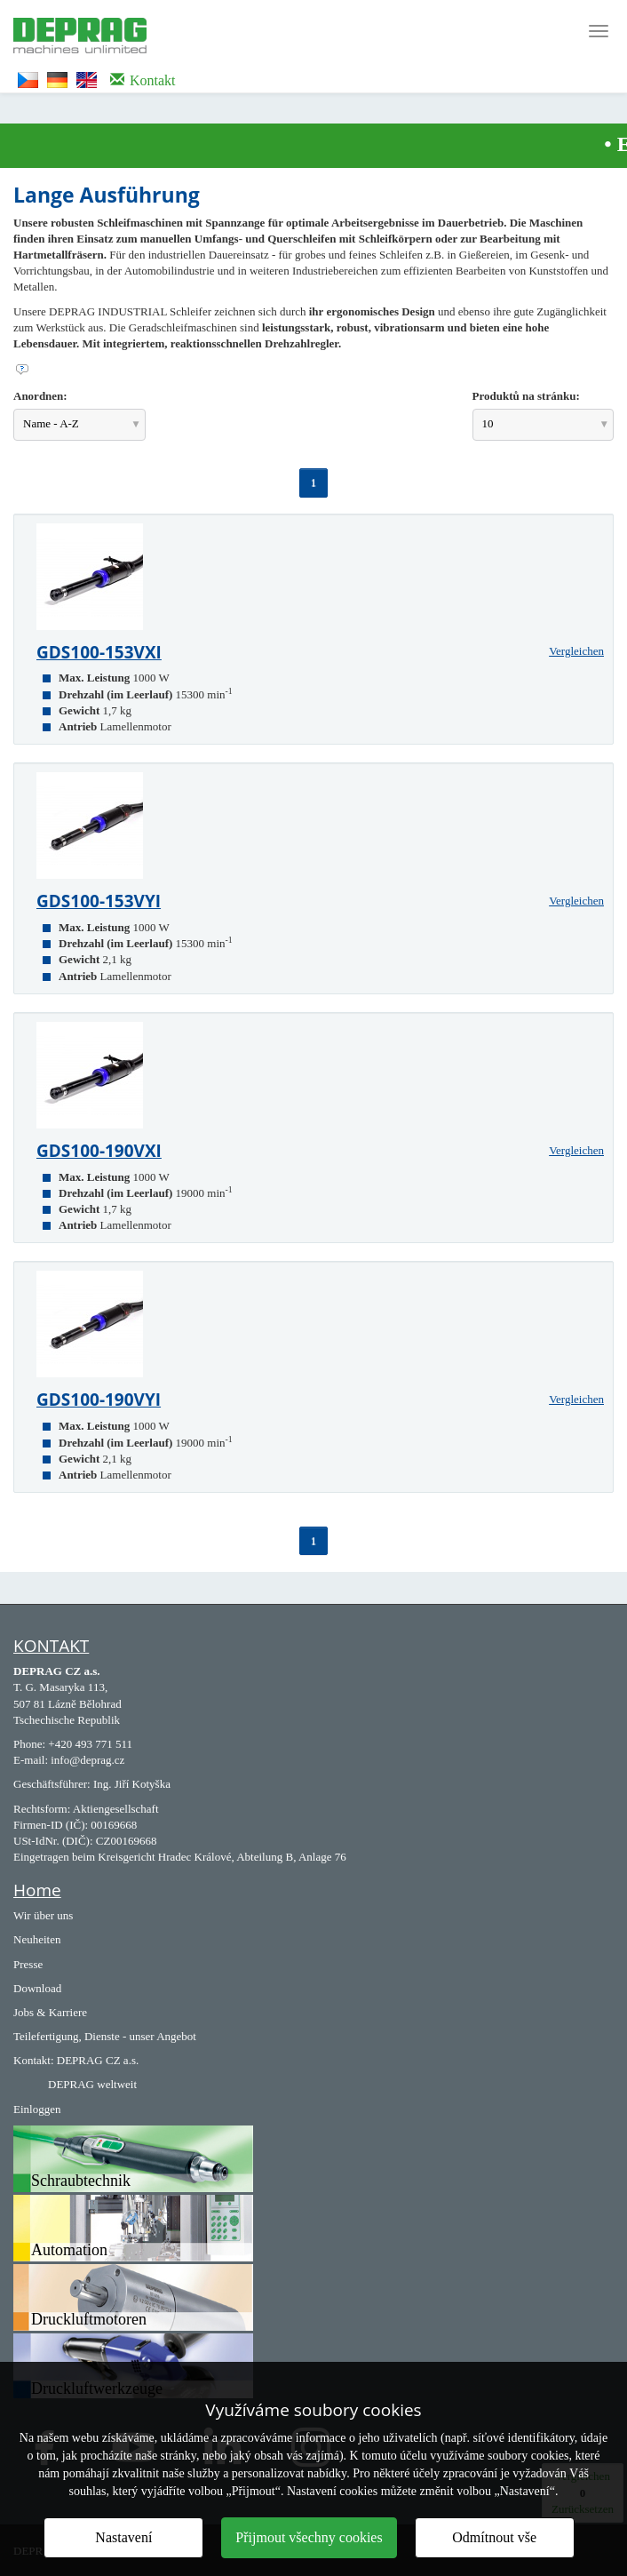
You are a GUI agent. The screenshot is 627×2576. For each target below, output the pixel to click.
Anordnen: (40, 396)
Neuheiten (36, 1939)
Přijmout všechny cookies (308, 2537)
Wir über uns (43, 1915)
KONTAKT (51, 1645)
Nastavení (123, 2537)
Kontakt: (33, 2060)
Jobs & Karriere (50, 2012)
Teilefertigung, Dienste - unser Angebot (104, 2036)
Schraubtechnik (81, 2180)
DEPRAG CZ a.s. (98, 2060)
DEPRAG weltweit (92, 2084)
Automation (69, 2250)
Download (37, 1988)
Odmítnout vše (494, 2537)
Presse (28, 1964)
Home (37, 1890)
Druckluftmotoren (89, 2319)
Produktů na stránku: (526, 396)
